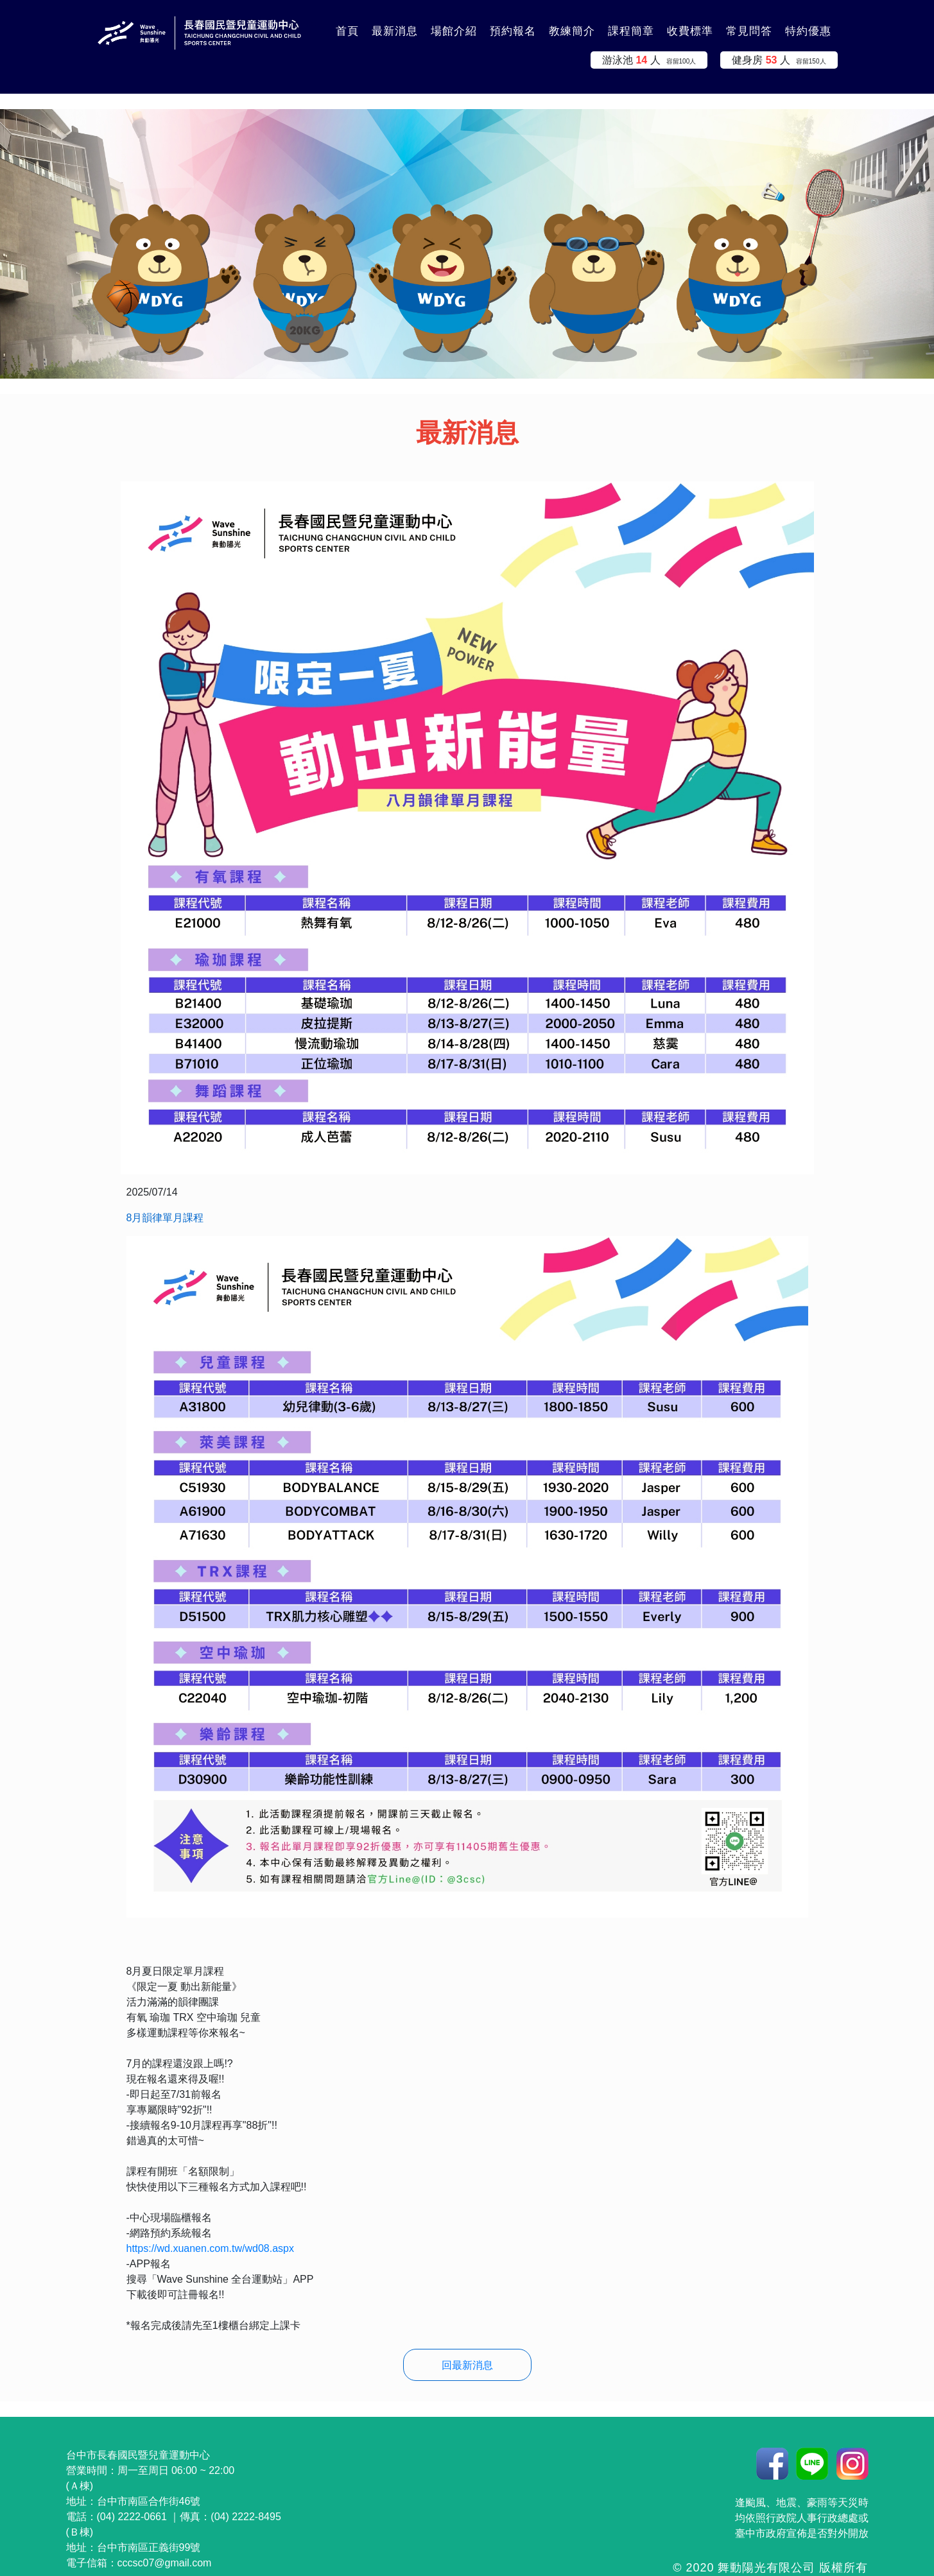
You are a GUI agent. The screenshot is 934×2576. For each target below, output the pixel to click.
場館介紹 (454, 31)
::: (313, 23)
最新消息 (395, 31)
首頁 (347, 31)
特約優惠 (808, 31)
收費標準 (690, 31)
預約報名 (513, 31)
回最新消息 (467, 2365)
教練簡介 (572, 31)
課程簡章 (631, 31)
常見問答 (749, 31)
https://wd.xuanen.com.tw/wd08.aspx (210, 2248)
